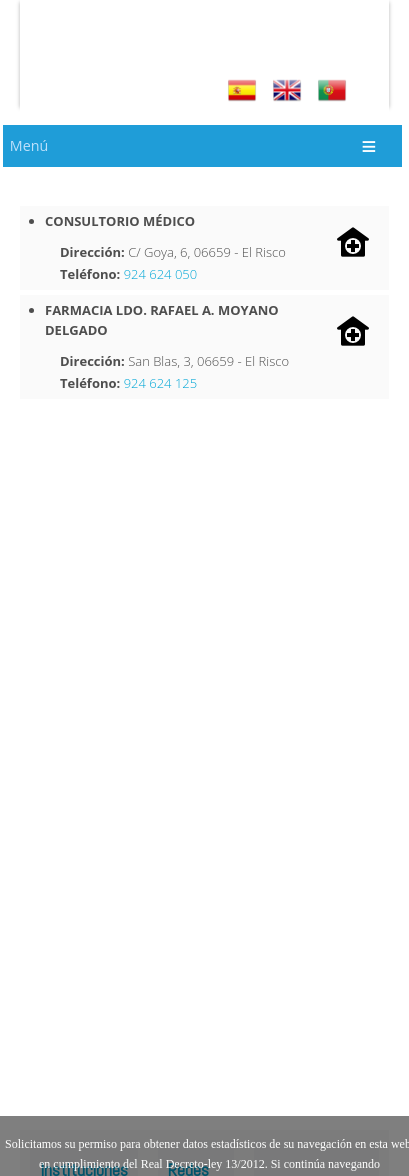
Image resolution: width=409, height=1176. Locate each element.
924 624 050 (161, 274)
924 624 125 (161, 383)
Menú (29, 145)
